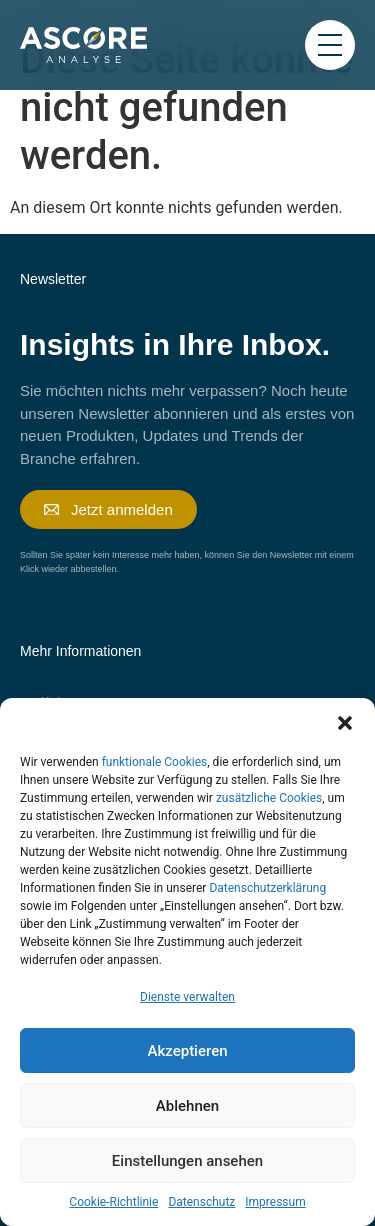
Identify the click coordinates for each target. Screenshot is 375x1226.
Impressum (275, 1202)
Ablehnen (187, 1106)
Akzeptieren (187, 1051)
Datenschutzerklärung (267, 888)
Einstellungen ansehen (187, 1161)
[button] (345, 723)
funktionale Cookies (155, 762)
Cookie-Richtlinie (113, 1202)
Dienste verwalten (187, 997)
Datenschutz (201, 1202)
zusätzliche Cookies (269, 798)
